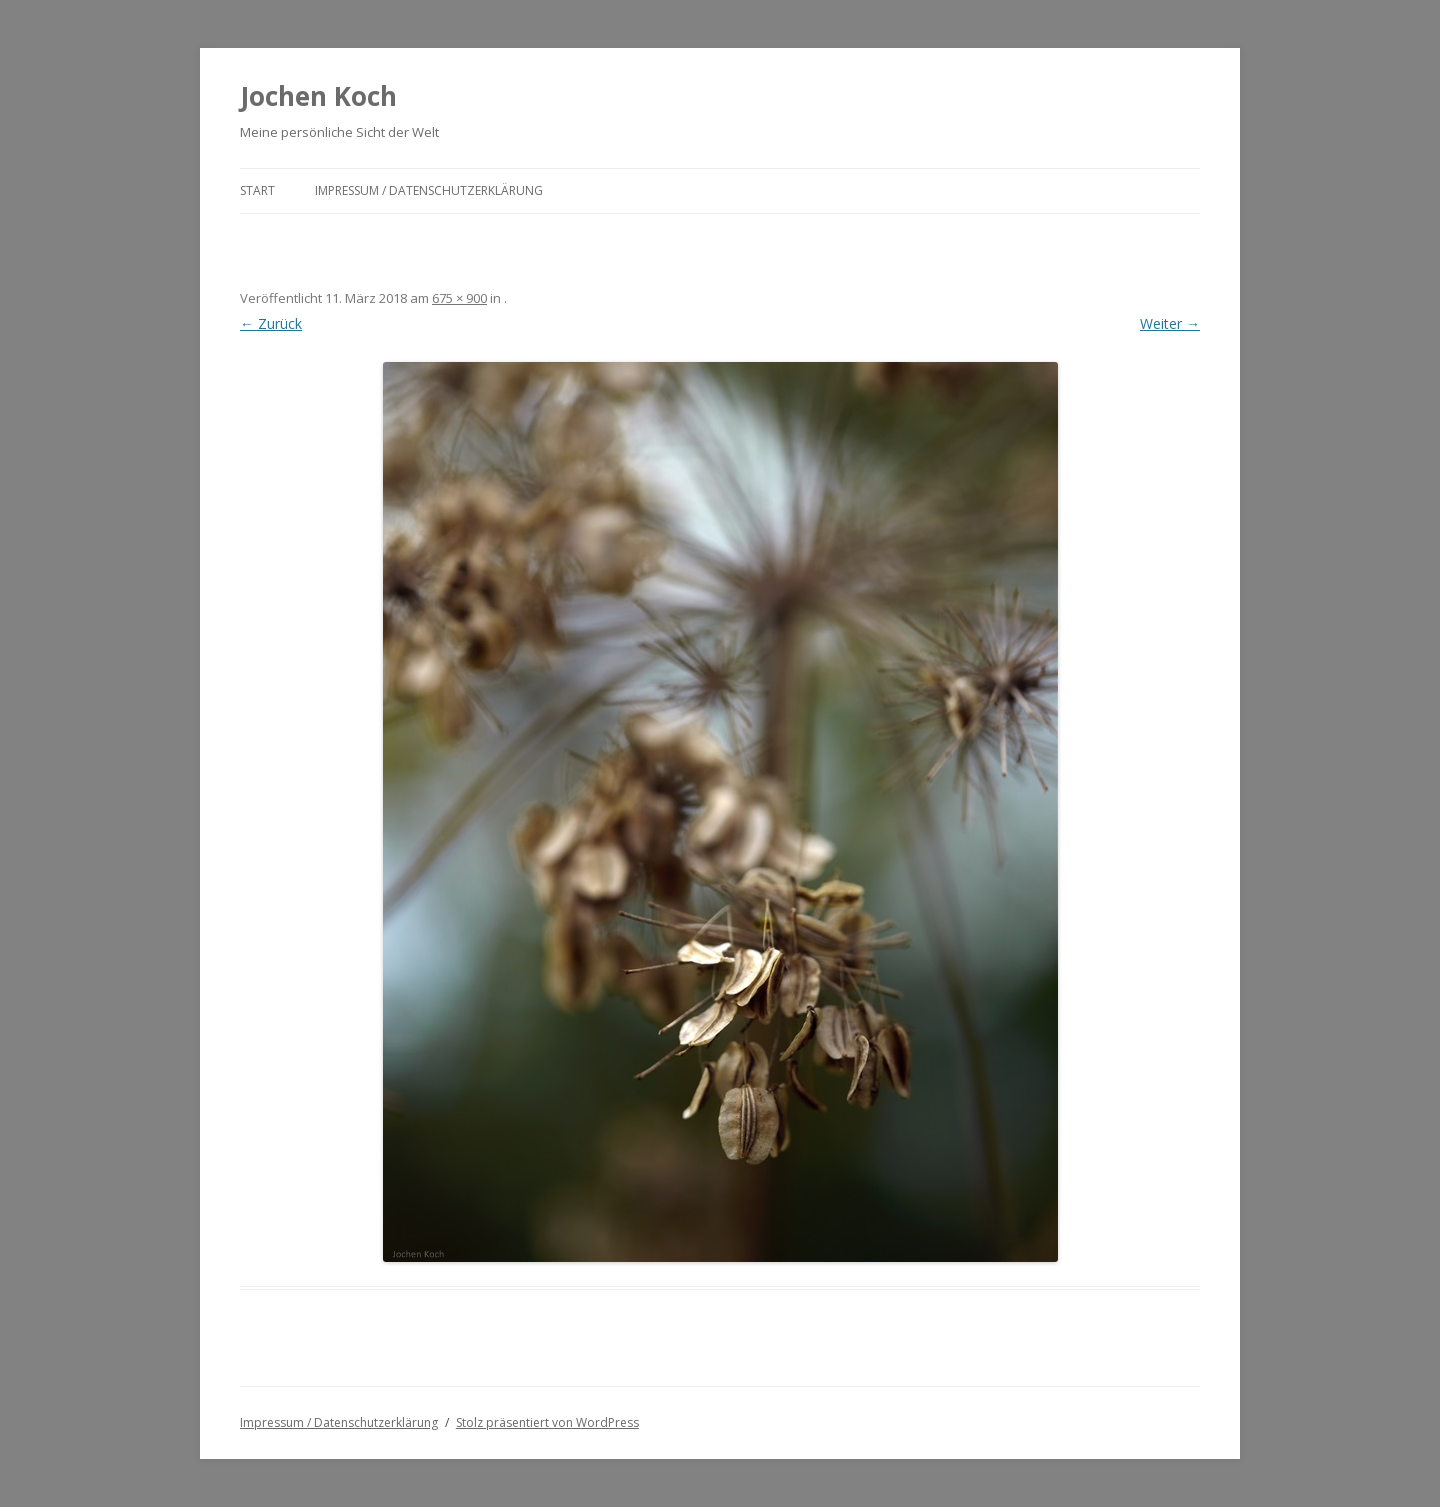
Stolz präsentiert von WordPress (547, 1422)
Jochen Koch (318, 96)
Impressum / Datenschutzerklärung (429, 190)
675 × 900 (459, 298)
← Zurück (271, 323)
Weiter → (1170, 323)
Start (257, 190)
